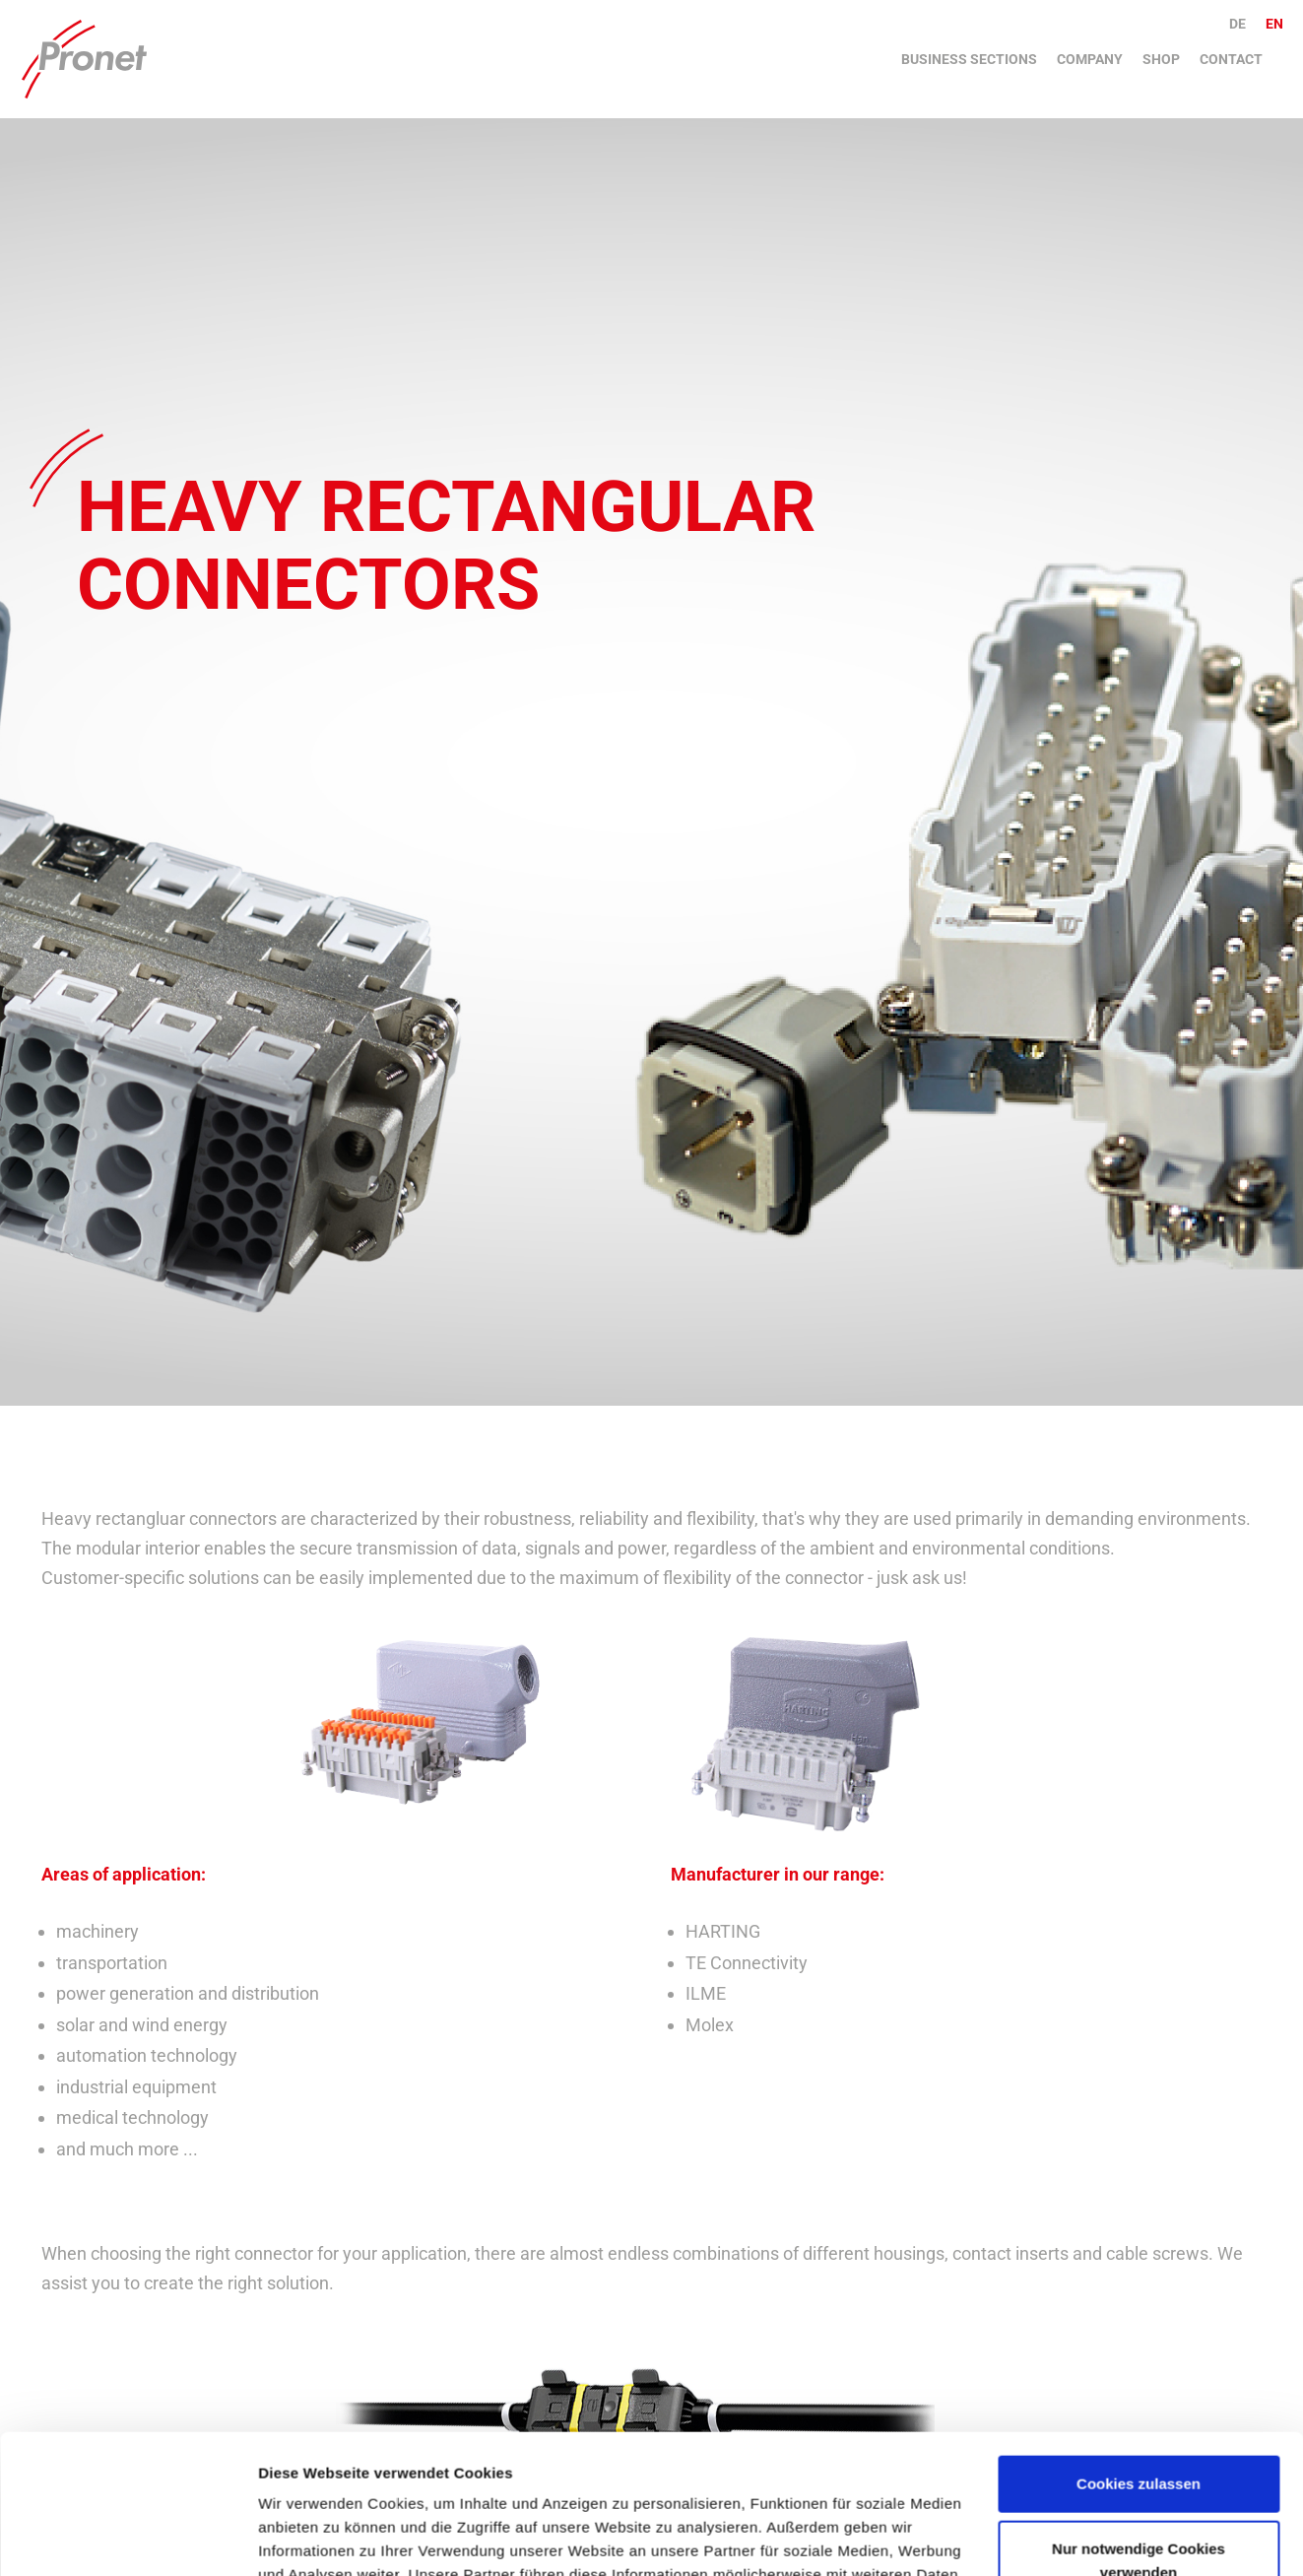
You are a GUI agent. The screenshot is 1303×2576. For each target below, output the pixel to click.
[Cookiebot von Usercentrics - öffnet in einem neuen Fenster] (127, 2537)
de (1237, 24)
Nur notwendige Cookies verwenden (1138, 2421)
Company (1090, 59)
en (1274, 24)
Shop (1161, 59)
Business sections (969, 59)
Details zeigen (308, 2537)
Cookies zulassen (1138, 2345)
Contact (1231, 59)
